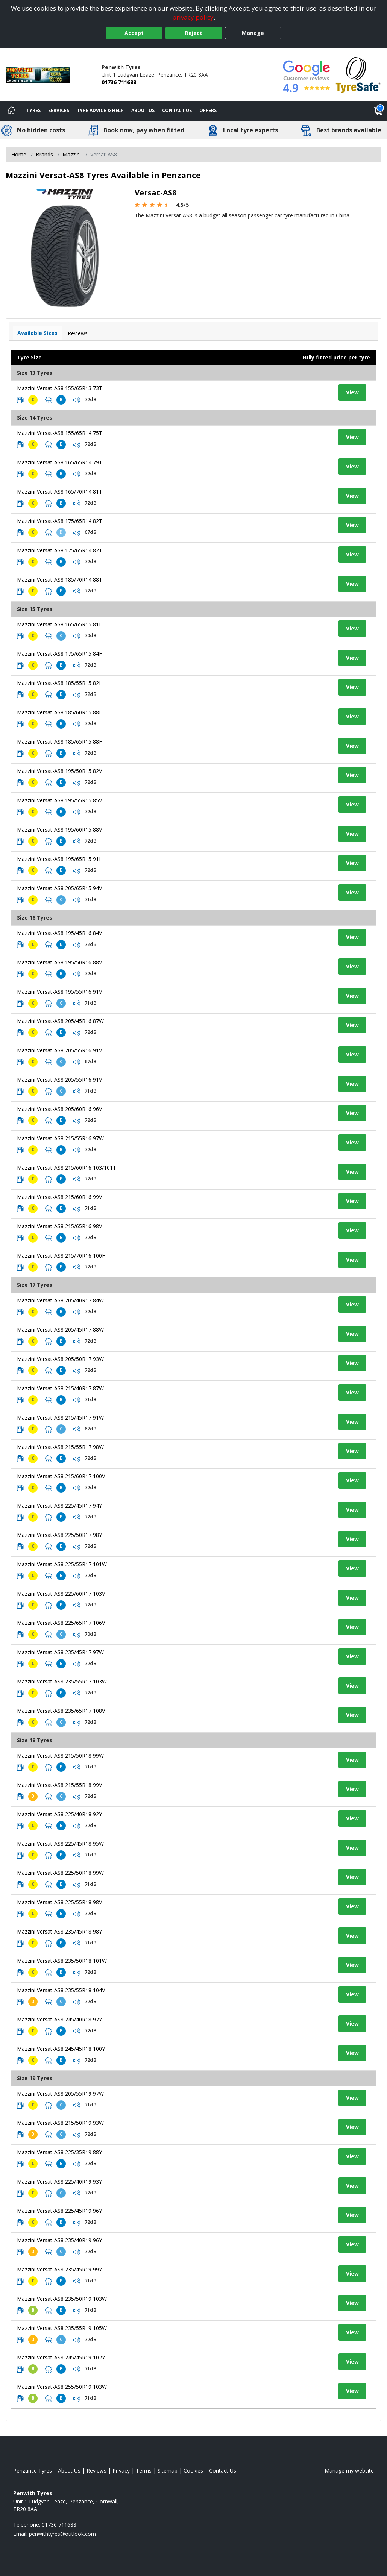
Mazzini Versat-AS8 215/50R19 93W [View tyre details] (60, 2122)
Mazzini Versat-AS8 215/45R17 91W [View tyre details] (60, 1417)
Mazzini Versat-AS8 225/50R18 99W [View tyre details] (60, 1872)
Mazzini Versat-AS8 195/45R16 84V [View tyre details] (59, 932)
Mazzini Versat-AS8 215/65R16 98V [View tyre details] (59, 1226)
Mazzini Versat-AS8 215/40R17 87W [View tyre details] (60, 1388)
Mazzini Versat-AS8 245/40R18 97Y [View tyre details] (59, 2019)
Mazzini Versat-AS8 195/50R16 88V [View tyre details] (59, 962)
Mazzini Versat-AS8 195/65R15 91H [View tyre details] (60, 858)
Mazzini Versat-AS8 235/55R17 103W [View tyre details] (62, 1681)
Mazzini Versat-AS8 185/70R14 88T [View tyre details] (59, 579)
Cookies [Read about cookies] (193, 2470)
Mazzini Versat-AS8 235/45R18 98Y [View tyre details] (59, 1931)
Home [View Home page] (18, 154)
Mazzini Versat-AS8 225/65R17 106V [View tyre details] (61, 1622)
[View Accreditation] (358, 74)
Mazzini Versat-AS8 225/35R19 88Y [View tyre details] (59, 2152)
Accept (134, 32)
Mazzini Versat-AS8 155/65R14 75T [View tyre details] (59, 432)
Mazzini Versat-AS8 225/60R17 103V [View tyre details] (61, 1593)
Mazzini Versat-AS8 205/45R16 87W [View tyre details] (60, 1020)
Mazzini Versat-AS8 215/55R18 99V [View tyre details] (59, 1784)
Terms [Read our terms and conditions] (144, 2470)
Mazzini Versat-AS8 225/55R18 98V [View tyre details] (59, 1902)
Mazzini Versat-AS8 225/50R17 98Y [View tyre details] (59, 1534)
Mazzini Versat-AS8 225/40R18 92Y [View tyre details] (59, 1814)
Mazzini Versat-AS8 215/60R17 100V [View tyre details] (61, 1476)
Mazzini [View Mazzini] (71, 154)
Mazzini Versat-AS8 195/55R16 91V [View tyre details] (59, 991)
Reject (193, 32)
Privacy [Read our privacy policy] (121, 2470)
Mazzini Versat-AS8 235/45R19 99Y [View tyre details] (59, 2269)
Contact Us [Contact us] (177, 110)
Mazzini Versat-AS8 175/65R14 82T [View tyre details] (59, 520)
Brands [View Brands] (44, 154)
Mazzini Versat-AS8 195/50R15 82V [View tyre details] (59, 770)
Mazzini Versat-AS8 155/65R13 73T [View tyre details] (59, 388)
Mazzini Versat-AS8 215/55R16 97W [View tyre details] (60, 1138)
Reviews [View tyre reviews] (78, 333)
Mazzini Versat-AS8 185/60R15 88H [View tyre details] (60, 712)
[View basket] (378, 111)
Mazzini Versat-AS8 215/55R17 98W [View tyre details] (60, 1446)
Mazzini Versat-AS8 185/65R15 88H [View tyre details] (60, 741)
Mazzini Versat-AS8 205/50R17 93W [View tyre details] (60, 1358)
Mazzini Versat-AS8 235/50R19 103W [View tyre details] (62, 2298)
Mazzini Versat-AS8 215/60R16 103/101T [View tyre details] (66, 1167)
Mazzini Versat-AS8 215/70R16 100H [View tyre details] (61, 1255)
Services (58, 110)
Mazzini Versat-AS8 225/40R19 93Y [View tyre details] (59, 2181)
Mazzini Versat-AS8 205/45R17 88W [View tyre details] (60, 1329)
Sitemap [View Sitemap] (168, 2470)
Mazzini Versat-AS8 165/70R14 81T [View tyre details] (59, 491)
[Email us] (62, 2533)
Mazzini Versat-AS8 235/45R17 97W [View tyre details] (60, 1652)
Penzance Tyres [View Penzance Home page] (32, 2470)
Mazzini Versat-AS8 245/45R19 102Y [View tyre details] (61, 2357)
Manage (253, 32)
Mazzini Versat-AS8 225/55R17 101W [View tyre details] (62, 1564)
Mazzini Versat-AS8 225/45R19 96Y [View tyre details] (59, 2210)
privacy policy (193, 17)
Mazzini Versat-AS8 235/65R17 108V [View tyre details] (61, 1710)
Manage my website (349, 2470)
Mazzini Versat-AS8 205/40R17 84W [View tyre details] (60, 1300)
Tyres (33, 110)
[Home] (11, 111)
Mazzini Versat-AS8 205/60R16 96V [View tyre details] (59, 1108)
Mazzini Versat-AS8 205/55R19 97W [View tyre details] (60, 2093)
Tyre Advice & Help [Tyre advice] (100, 110)
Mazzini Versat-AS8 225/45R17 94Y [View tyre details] (59, 1505)
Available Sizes (37, 332)
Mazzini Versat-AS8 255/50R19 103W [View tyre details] (62, 2386)
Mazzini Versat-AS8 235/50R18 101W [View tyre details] (62, 1960)
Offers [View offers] (208, 110)
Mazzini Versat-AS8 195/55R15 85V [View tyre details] (59, 800)
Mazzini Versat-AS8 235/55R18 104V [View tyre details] (61, 1990)
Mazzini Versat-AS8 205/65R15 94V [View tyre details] (59, 888)
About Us (143, 110)
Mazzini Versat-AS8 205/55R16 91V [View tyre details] (59, 1050)
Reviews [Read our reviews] (96, 2470)
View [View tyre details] (352, 392)
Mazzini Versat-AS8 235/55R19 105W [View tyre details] (62, 2328)
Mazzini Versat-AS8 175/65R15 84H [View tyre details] (60, 653)
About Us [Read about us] (69, 2470)
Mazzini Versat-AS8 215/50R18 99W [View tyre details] (60, 1755)
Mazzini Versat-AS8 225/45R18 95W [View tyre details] (60, 1843)
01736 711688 (119, 82)
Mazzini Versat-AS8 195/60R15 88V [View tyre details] (59, 829)
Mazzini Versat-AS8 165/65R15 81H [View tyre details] (60, 624)
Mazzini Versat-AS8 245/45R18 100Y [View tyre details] (61, 2048)
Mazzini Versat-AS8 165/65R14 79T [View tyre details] (59, 462)
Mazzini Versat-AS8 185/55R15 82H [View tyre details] (60, 682)
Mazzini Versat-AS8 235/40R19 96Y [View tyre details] (59, 2240)
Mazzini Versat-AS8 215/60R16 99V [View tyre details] (59, 1196)
